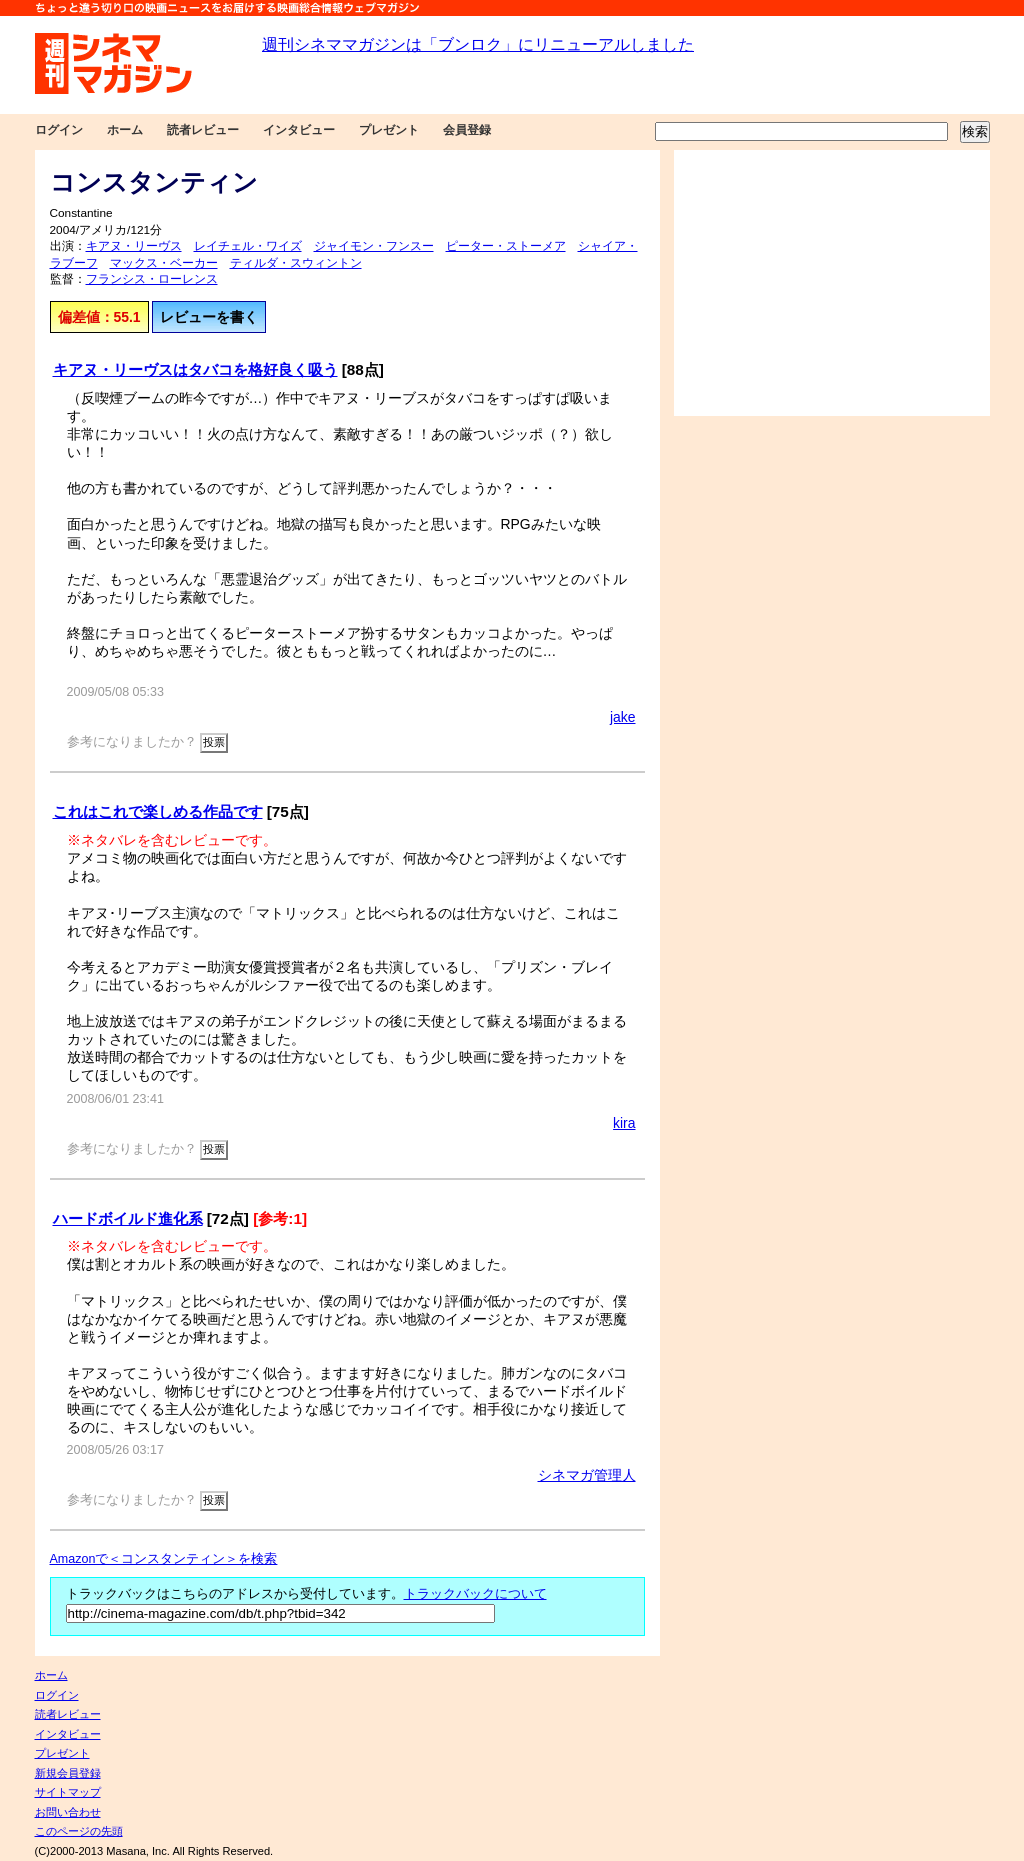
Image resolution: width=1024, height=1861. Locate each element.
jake (623, 717)
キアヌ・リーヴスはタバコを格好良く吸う (195, 369)
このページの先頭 (79, 1831)
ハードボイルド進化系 (128, 1218)
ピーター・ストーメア (506, 246)
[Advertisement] (832, 283)
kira (624, 1123)
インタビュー (299, 130)
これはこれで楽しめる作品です (158, 811)
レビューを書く (209, 317)
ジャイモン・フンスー (374, 246)
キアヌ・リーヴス (134, 246)
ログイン (59, 130)
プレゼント (389, 130)
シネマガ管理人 (587, 1475)
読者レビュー (203, 130)
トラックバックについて (475, 1594)
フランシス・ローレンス (152, 279)
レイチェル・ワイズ (248, 246)
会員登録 (467, 130)
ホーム (125, 130)
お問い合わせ (68, 1812)
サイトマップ (68, 1792)
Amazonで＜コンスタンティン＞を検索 (164, 1559)
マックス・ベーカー (164, 263)
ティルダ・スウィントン (296, 263)
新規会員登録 (68, 1773)
